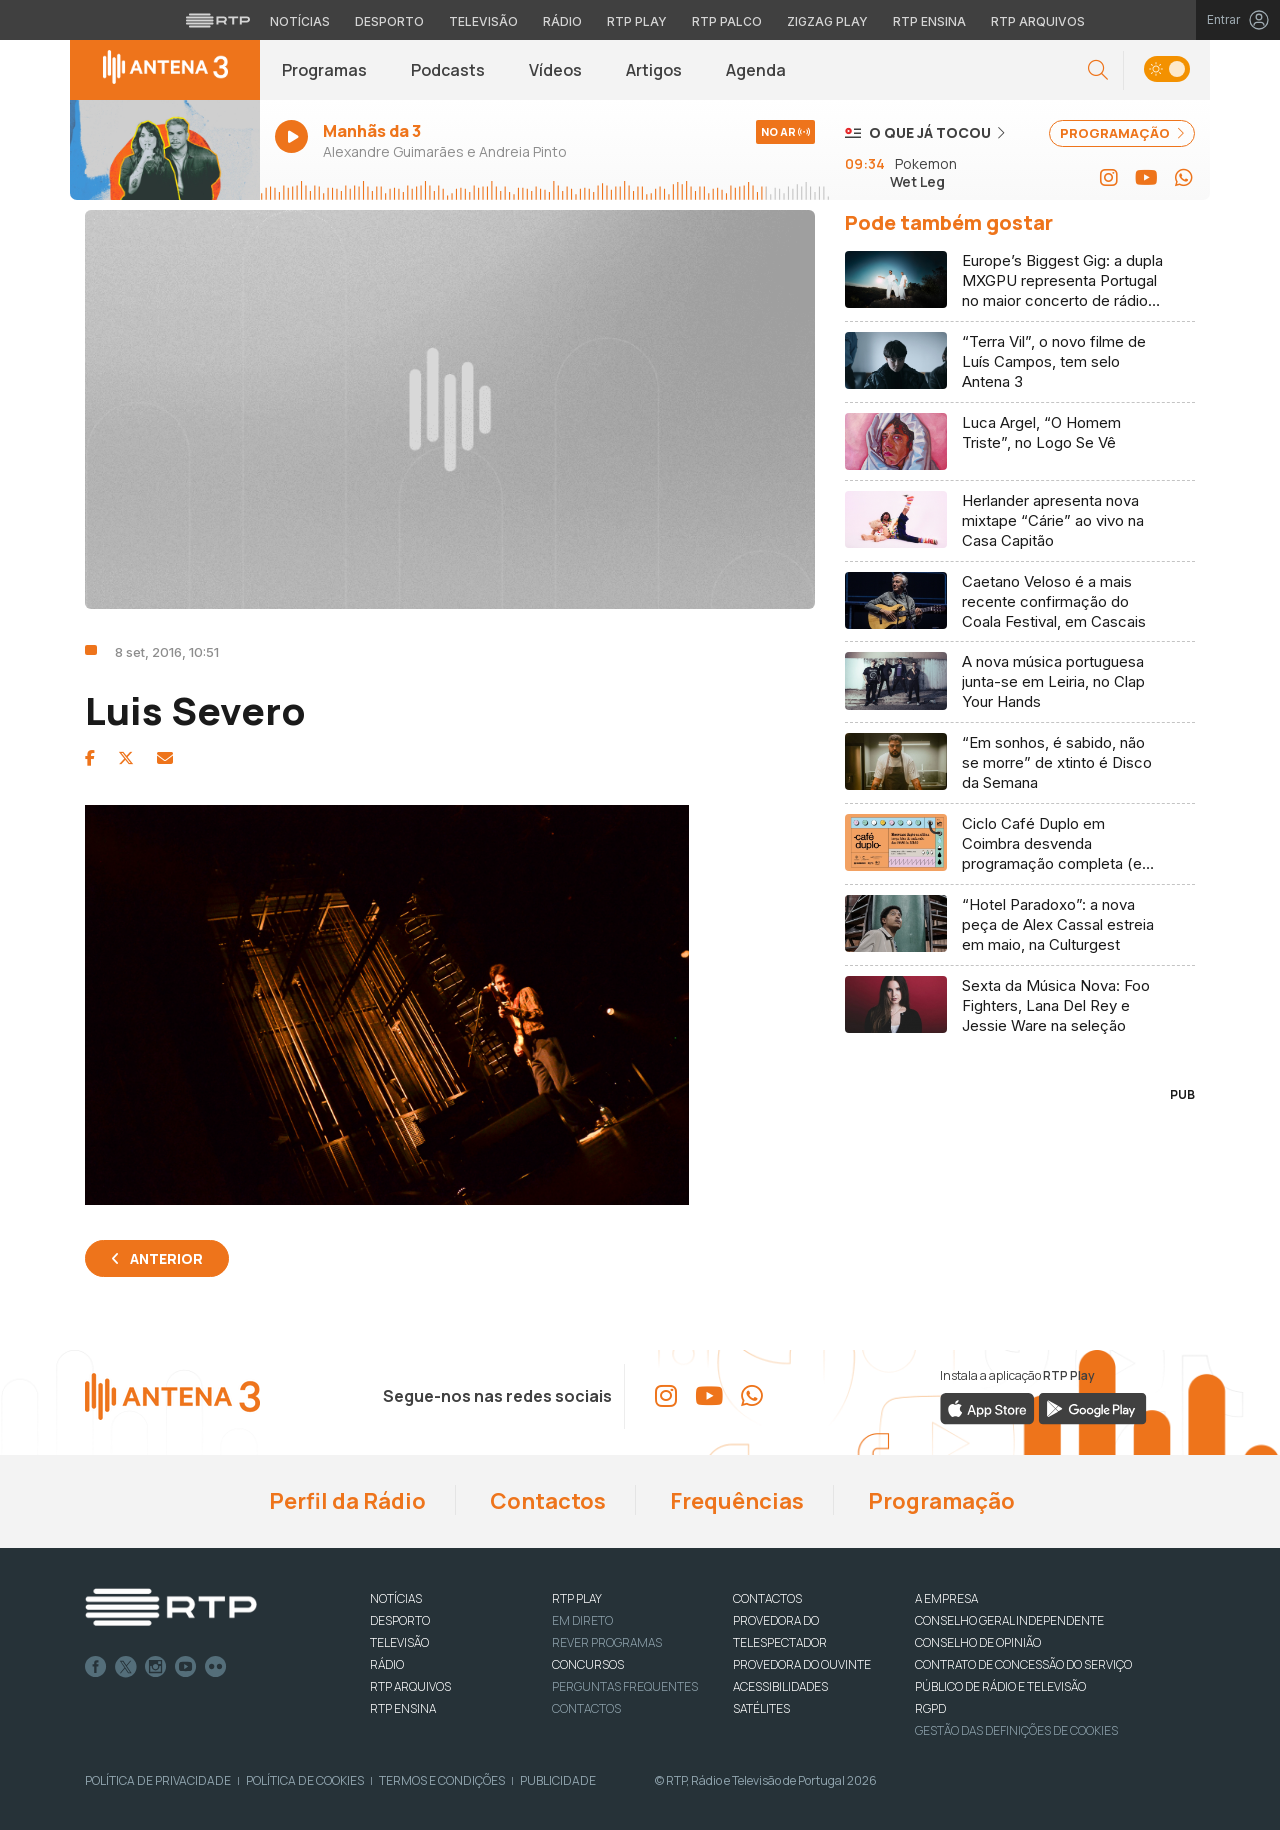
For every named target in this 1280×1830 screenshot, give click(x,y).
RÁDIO (387, 1664)
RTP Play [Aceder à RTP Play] (637, 21)
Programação (939, 1501)
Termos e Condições (442, 1780)
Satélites (761, 1708)
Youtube (186, 1667)
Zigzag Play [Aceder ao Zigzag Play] (827, 21)
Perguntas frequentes (625, 1686)
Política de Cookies (305, 1780)
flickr (216, 1667)
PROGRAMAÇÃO (1122, 133)
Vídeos (555, 70)
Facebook (96, 1667)
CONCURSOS (588, 1664)
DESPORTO (400, 1620)
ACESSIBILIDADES (780, 1686)
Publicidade (558, 1780)
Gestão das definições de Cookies (1016, 1730)
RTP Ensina (403, 1708)
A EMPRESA (946, 1598)
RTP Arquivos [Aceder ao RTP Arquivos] (1038, 21)
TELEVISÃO (399, 1642)
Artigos (654, 70)
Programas (324, 70)
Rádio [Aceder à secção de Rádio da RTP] (562, 21)
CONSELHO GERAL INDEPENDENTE (1009, 1620)
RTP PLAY (577, 1598)
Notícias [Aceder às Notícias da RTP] (300, 21)
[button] (1098, 70)
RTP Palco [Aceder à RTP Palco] (727, 21)
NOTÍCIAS (396, 1598)
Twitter (126, 1667)
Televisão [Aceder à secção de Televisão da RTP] (483, 21)
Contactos (546, 1501)
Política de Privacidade (158, 1780)
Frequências (735, 1501)
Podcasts (448, 70)
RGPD (930, 1708)
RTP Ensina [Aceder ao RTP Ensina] (929, 21)
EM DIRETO (582, 1620)
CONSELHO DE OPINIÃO (978, 1642)
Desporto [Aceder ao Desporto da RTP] (389, 21)
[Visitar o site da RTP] (218, 20)
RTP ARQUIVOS (410, 1686)
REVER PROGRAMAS (607, 1642)
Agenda (756, 70)
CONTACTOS (767, 1598)
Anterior (166, 1258)
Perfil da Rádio (345, 1501)
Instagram (156, 1667)
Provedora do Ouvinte (802, 1664)
